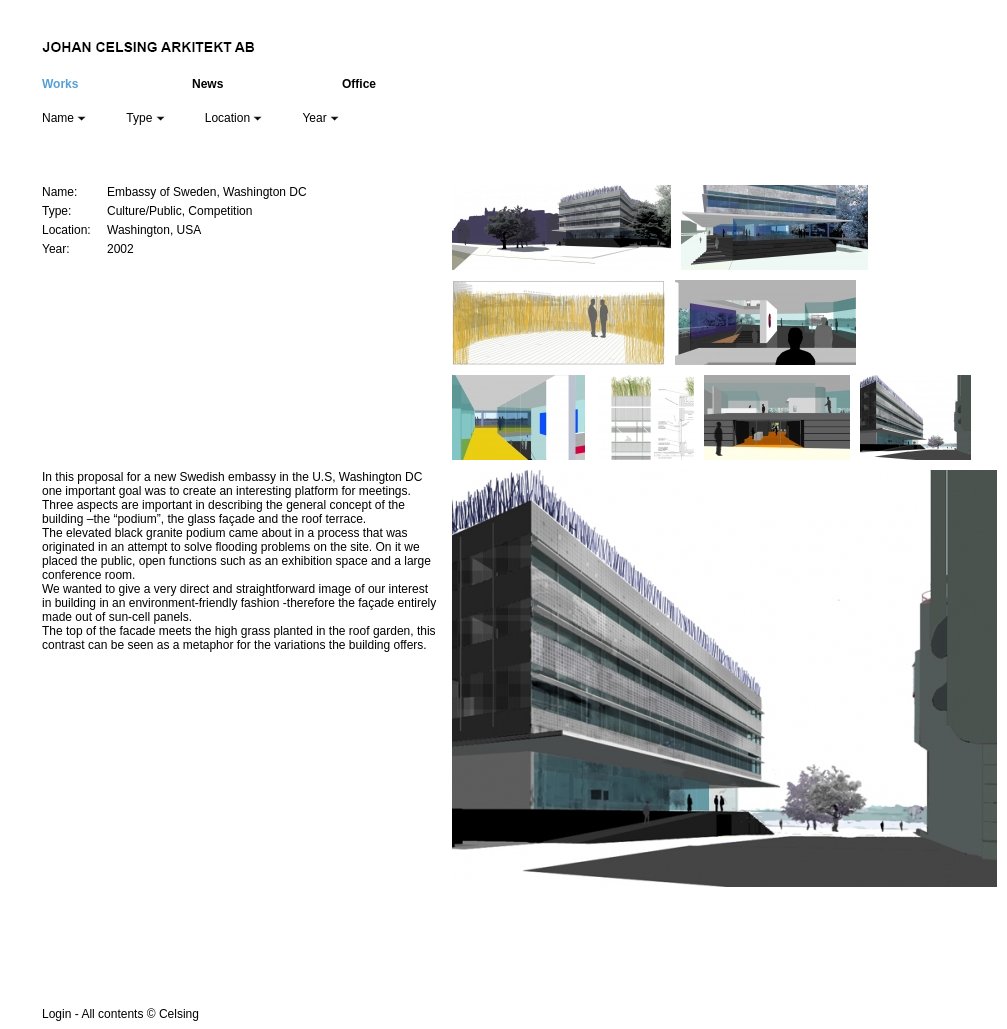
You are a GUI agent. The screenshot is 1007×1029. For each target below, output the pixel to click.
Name (64, 118)
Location (234, 118)
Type (145, 118)
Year (320, 118)
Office (359, 84)
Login (56, 1014)
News (207, 84)
